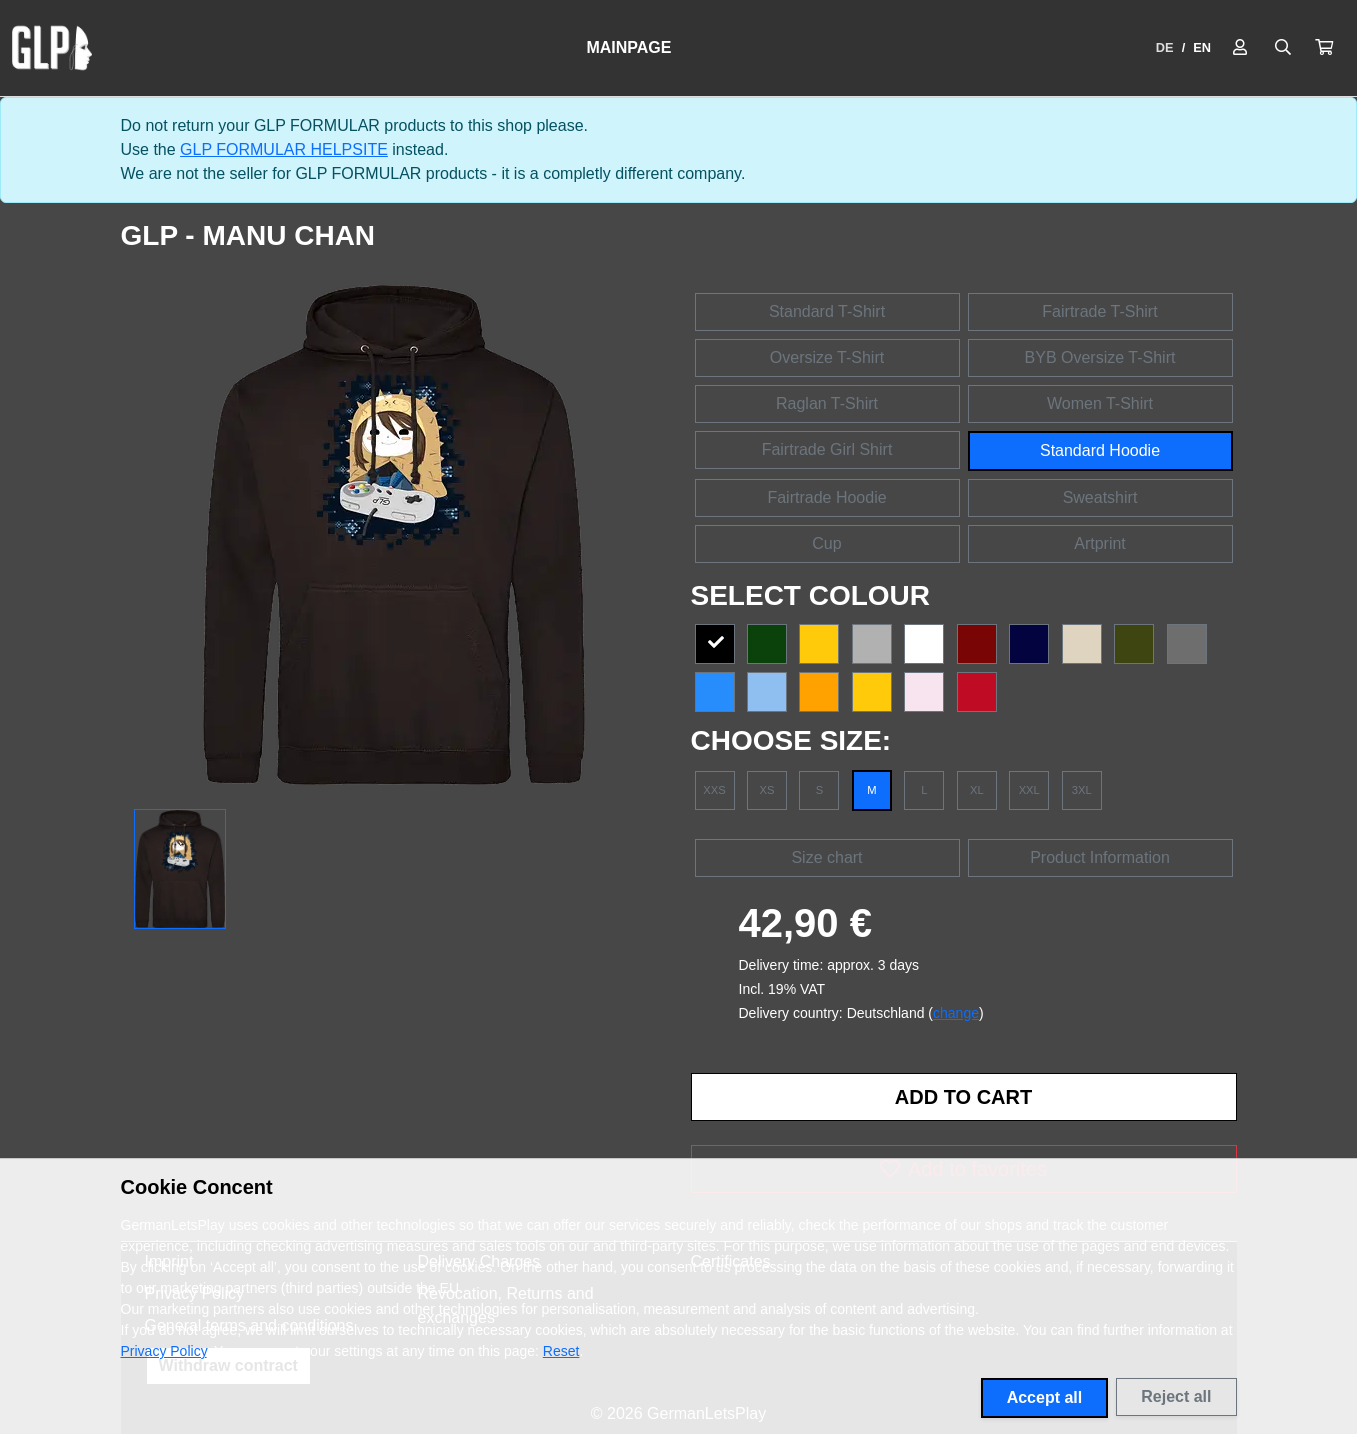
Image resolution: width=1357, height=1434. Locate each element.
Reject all (1176, 1396)
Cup (826, 543)
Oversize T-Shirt (827, 357)
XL (977, 790)
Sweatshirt (1100, 497)
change (956, 1013)
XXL (1029, 790)
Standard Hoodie (1100, 450)
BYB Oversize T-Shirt (1100, 357)
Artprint (1100, 543)
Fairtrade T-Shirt (1099, 311)
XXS (714, 790)
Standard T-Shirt (827, 311)
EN (1202, 47)
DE (1165, 47)
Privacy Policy (164, 1351)
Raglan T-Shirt (827, 403)
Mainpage (628, 47)
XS (766, 790)
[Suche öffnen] (1283, 48)
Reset (561, 1351)
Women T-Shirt (1100, 403)
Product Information (1100, 857)
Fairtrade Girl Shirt (827, 449)
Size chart (826, 857)
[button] (1324, 48)
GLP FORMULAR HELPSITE (284, 149)
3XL (1082, 790)
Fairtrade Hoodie (826, 497)
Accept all (1045, 1397)
